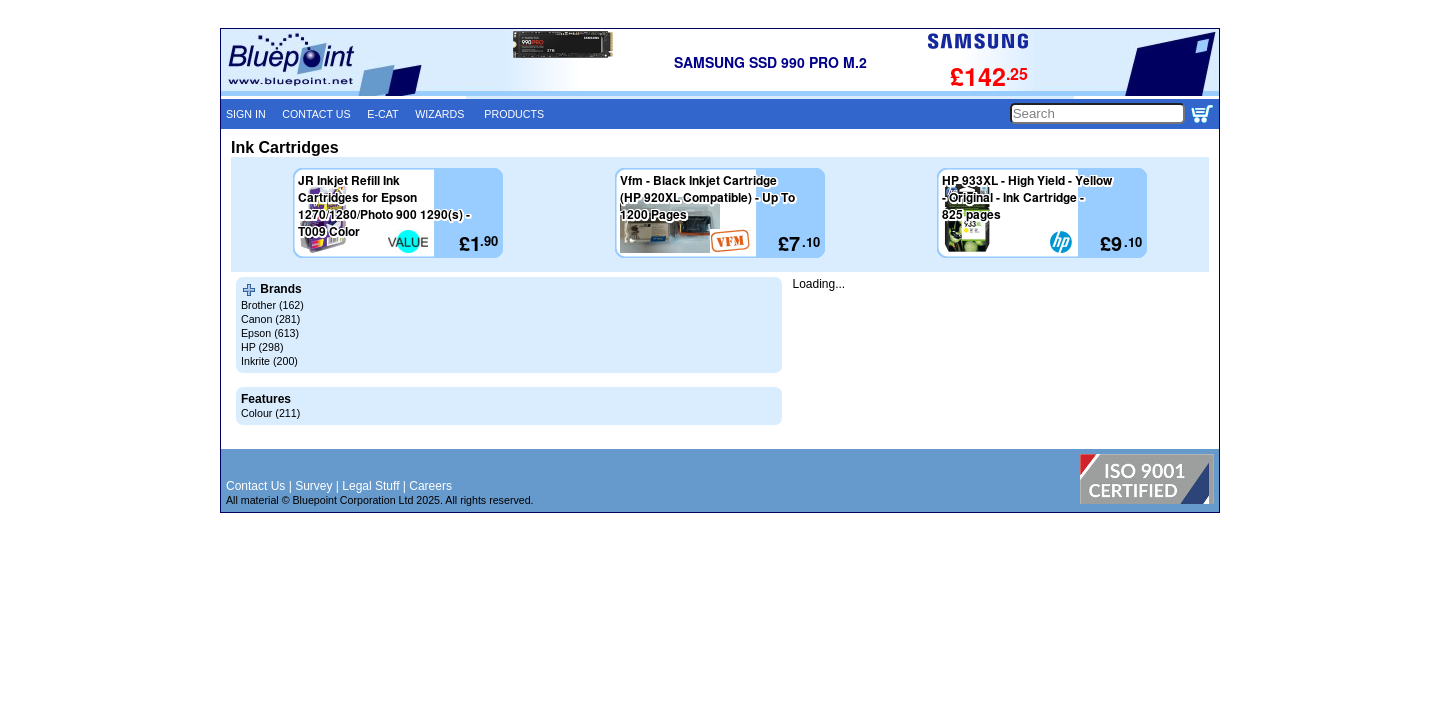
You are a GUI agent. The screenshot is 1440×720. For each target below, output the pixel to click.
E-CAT (382, 114)
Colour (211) (270, 413)
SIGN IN (246, 114)
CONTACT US (316, 114)
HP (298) (262, 347)
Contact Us (255, 486)
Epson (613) (270, 333)
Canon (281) (270, 319)
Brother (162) (272, 305)
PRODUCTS (514, 114)
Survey (313, 486)
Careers (430, 486)
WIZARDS (439, 114)
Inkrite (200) (269, 361)
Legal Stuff (370, 486)
